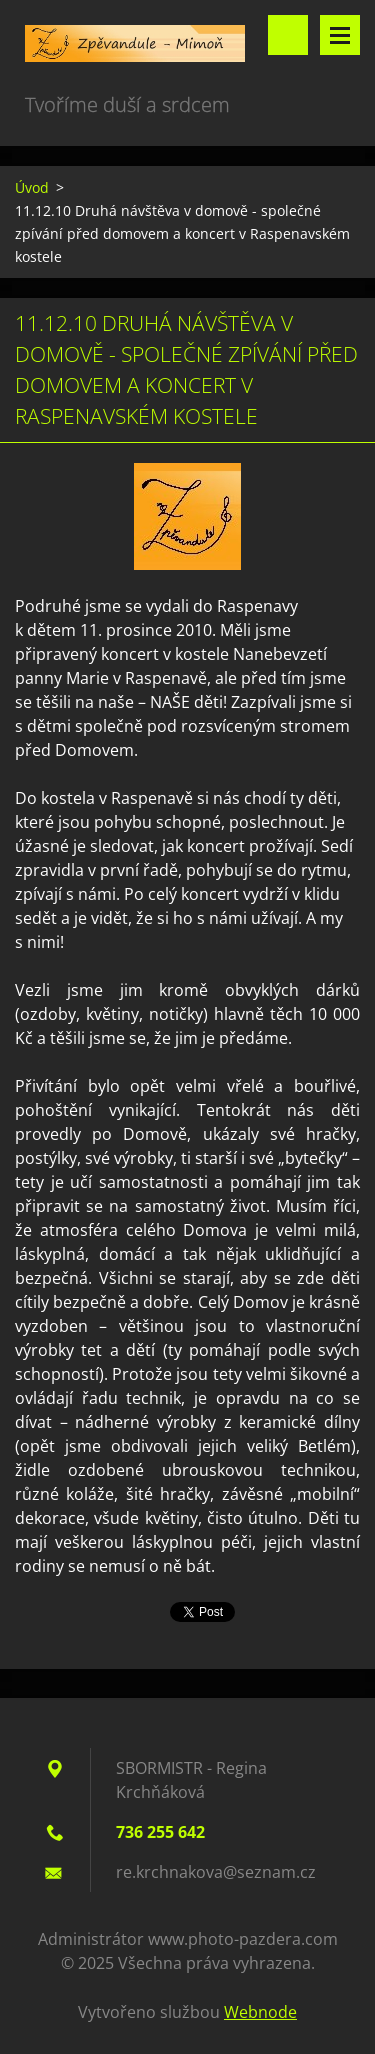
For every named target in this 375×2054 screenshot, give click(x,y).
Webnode (260, 2012)
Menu (340, 35)
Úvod (32, 187)
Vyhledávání (288, 35)
